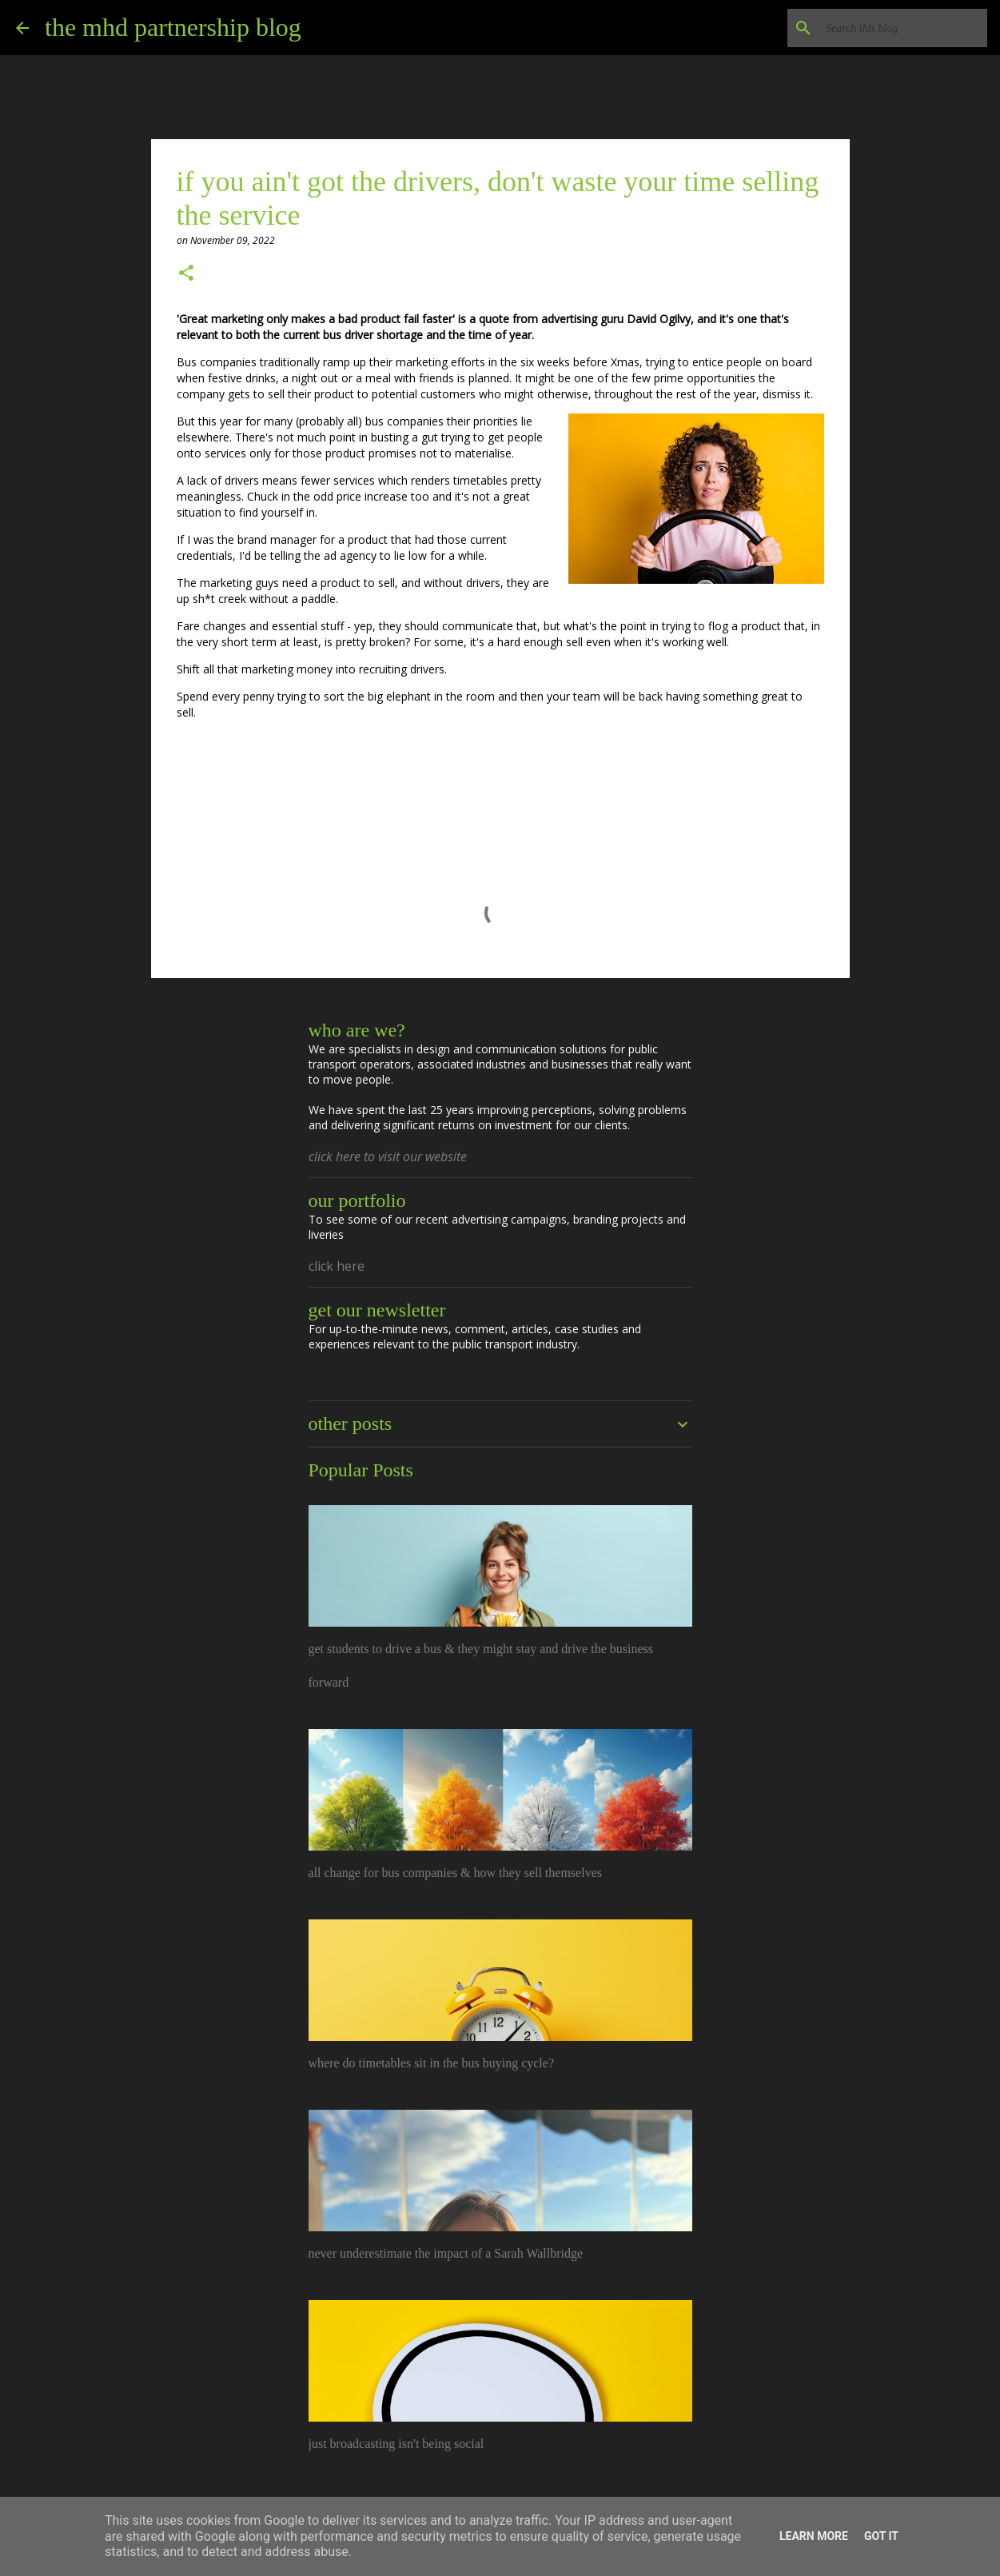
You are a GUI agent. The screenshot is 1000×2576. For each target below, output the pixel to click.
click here (337, 1266)
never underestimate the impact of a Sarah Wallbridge (446, 2253)
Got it (881, 2536)
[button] (186, 274)
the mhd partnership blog (173, 27)
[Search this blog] (903, 28)
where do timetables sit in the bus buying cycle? (431, 2063)
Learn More (813, 2536)
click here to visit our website (388, 1156)
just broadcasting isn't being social (396, 2443)
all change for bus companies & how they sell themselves (455, 1872)
